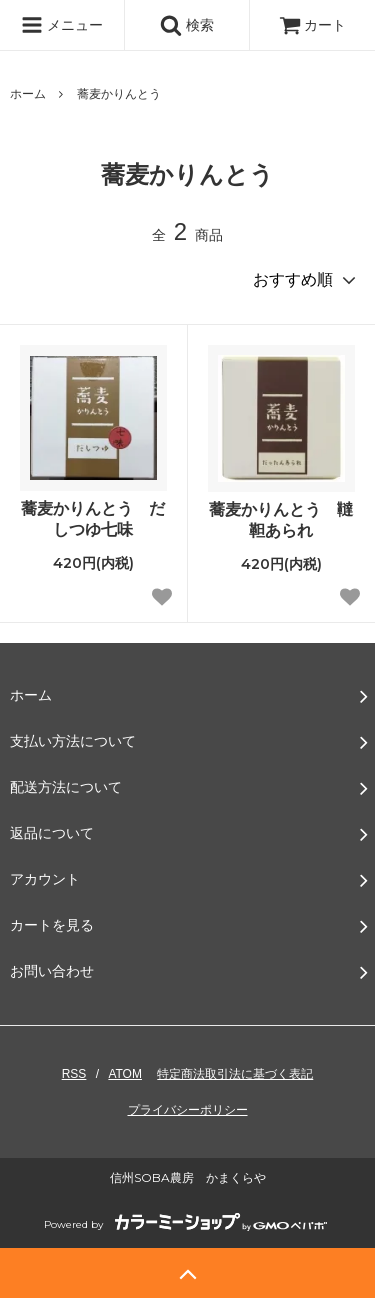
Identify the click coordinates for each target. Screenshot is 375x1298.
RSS (74, 1074)
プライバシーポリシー (188, 1110)
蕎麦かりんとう (119, 94)
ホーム (28, 94)
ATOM (125, 1074)
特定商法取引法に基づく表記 (235, 1074)
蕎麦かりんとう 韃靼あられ (281, 520)
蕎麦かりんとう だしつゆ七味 (93, 519)
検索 (187, 25)
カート (313, 25)
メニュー (62, 25)
